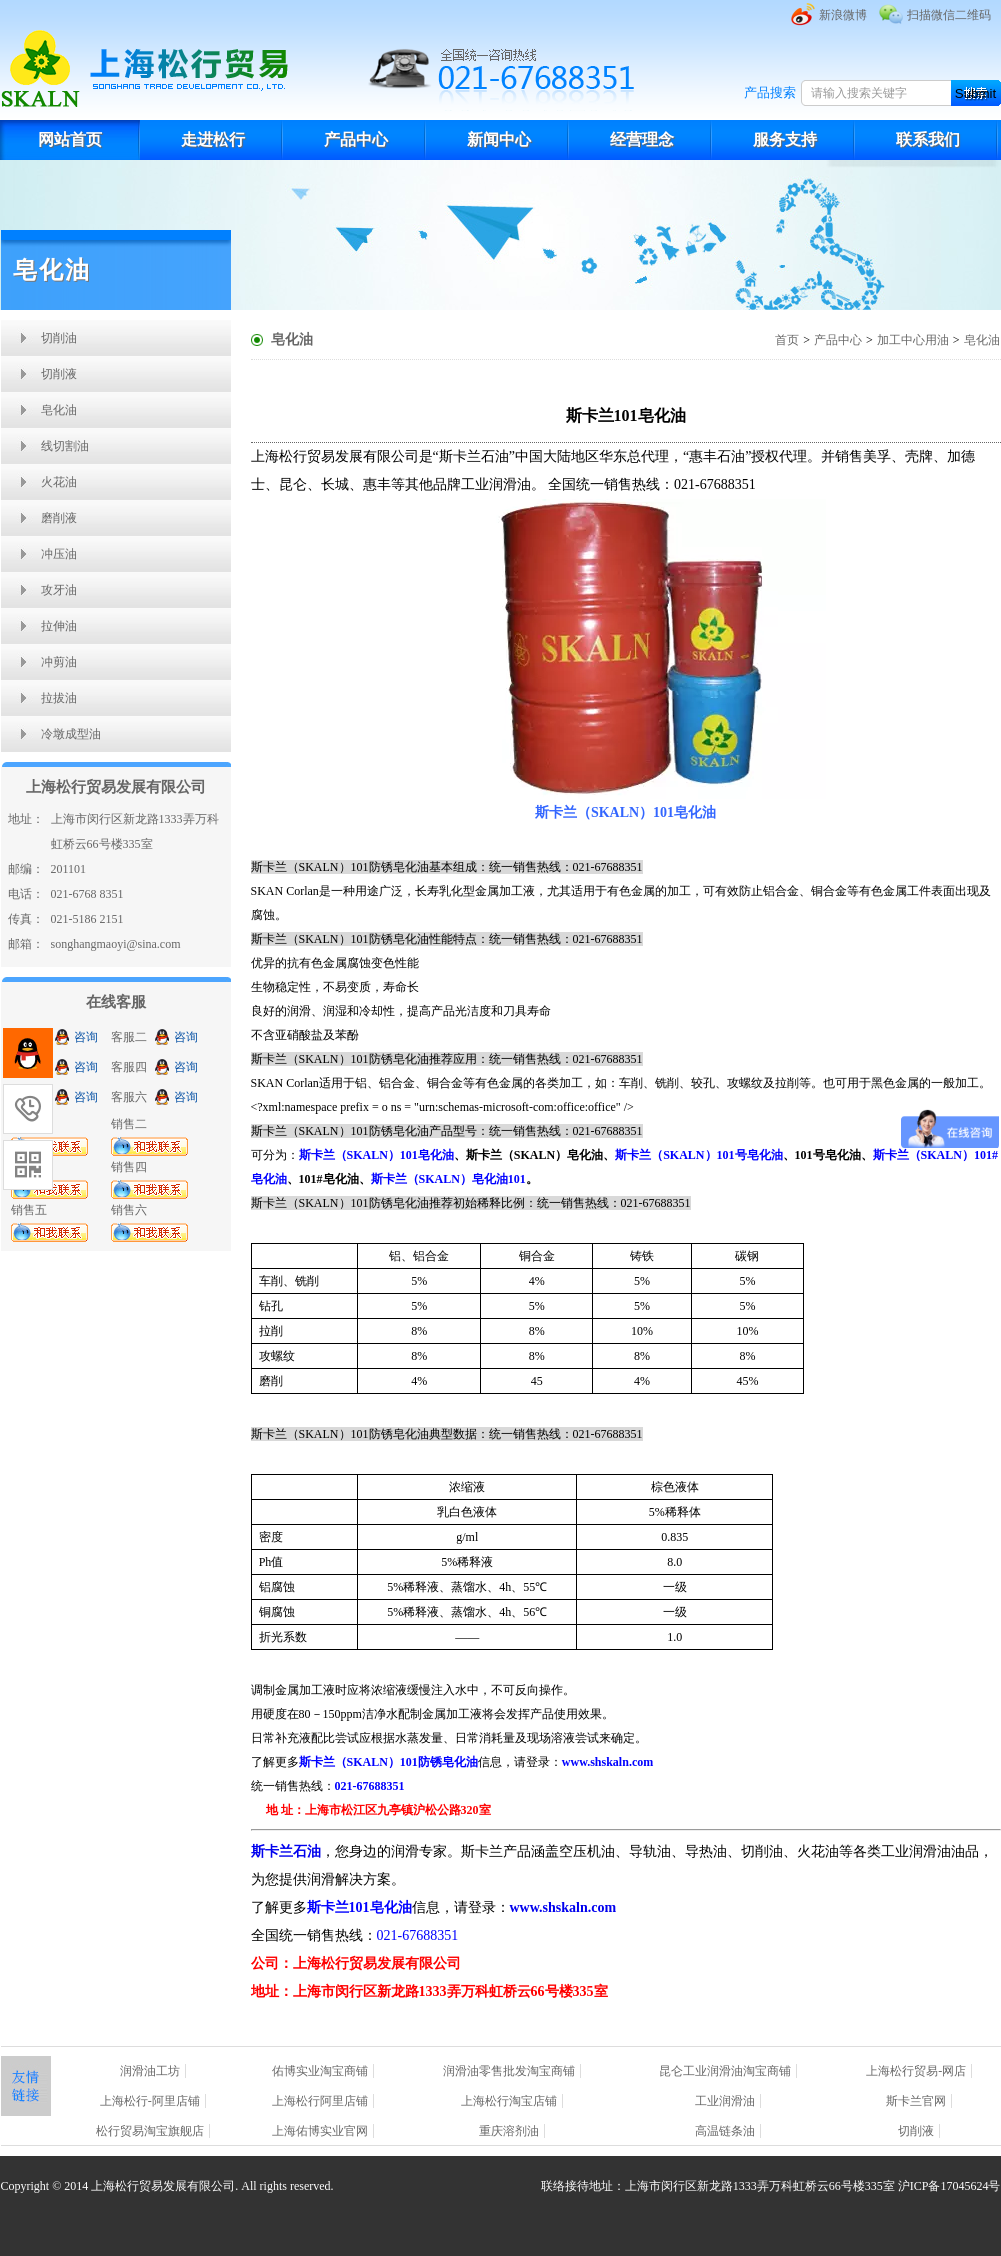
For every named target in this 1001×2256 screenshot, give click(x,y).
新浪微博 (843, 15)
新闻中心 (499, 139)
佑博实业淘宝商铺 (320, 2071)
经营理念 (642, 139)
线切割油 (65, 446)
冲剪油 (59, 662)
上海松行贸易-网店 (916, 2071)
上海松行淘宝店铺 (509, 2101)
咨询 (86, 1037)
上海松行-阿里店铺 (150, 2101)
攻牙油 (59, 590)
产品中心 (356, 139)
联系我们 (928, 139)
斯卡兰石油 (286, 1851)
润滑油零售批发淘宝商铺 (509, 2071)
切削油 (59, 338)
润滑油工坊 (150, 2071)
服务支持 (785, 139)
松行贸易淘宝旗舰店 (150, 2131)
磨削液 (59, 518)
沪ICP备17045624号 (949, 2186)
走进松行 (213, 139)
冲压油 (59, 554)
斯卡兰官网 (916, 2101)
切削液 (59, 374)
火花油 (59, 482)
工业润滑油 (725, 2101)
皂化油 (59, 410)
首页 (787, 340)
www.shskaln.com (563, 1907)
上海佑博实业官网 (320, 2131)
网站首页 (70, 139)
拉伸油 (59, 626)
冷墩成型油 (71, 734)
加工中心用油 (913, 340)
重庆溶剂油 (509, 2131)
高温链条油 (725, 2131)
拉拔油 (59, 698)
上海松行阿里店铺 (320, 2101)
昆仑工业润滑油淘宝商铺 (725, 2071)
